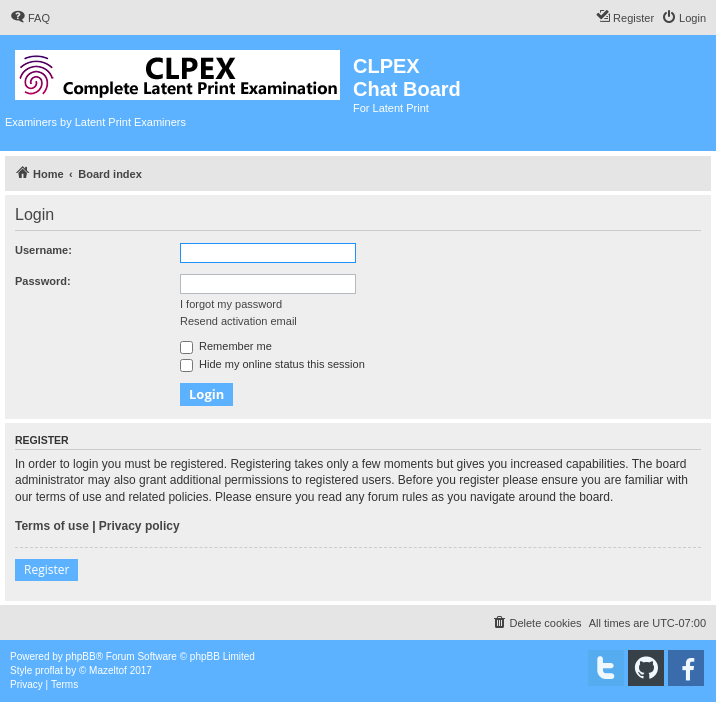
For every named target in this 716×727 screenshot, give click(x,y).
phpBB (81, 656)
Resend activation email (238, 321)
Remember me (226, 346)
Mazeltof (108, 670)
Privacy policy (139, 526)
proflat (49, 670)
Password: (43, 281)
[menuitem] (30, 18)
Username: (43, 250)
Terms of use (52, 526)
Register (46, 569)
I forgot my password (231, 304)
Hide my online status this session (272, 364)
